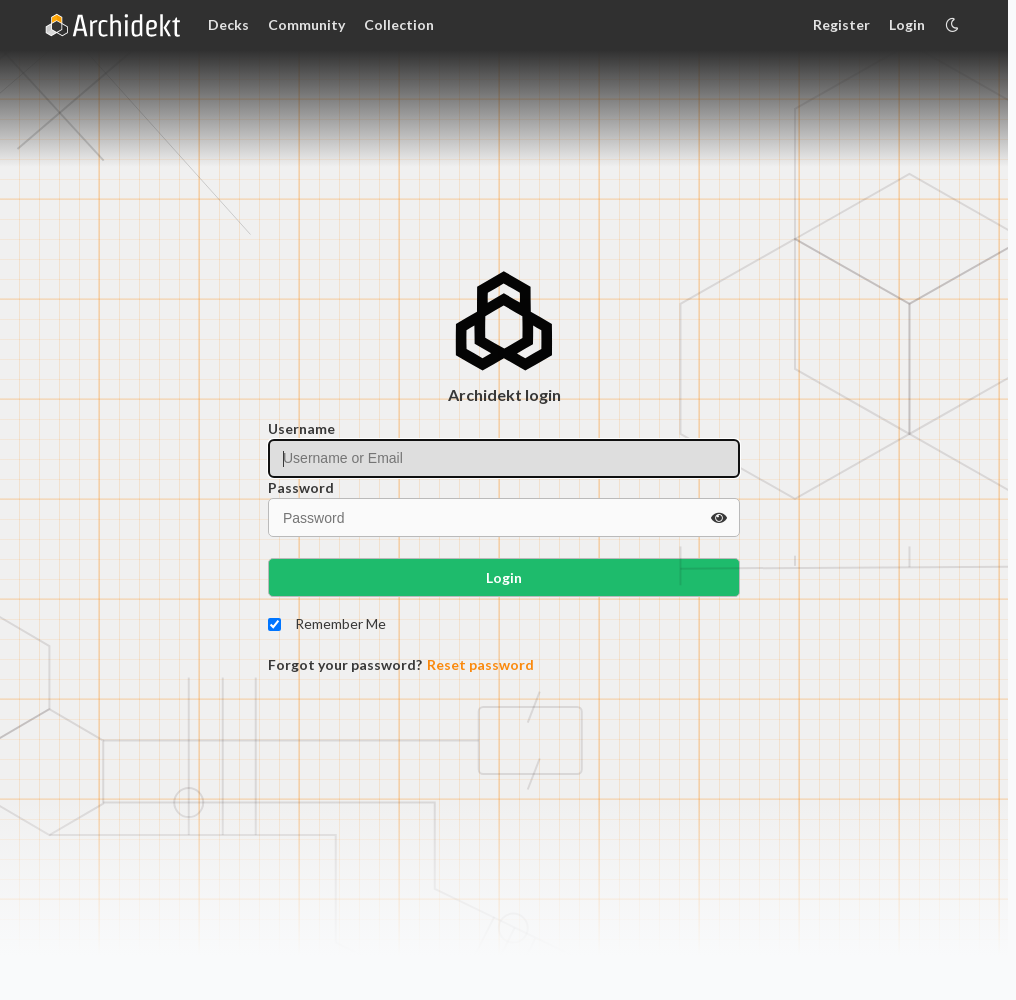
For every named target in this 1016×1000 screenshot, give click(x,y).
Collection (399, 24)
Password (301, 487)
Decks (228, 24)
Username (301, 428)
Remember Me (340, 623)
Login (907, 24)
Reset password (480, 664)
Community (306, 24)
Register (841, 24)
